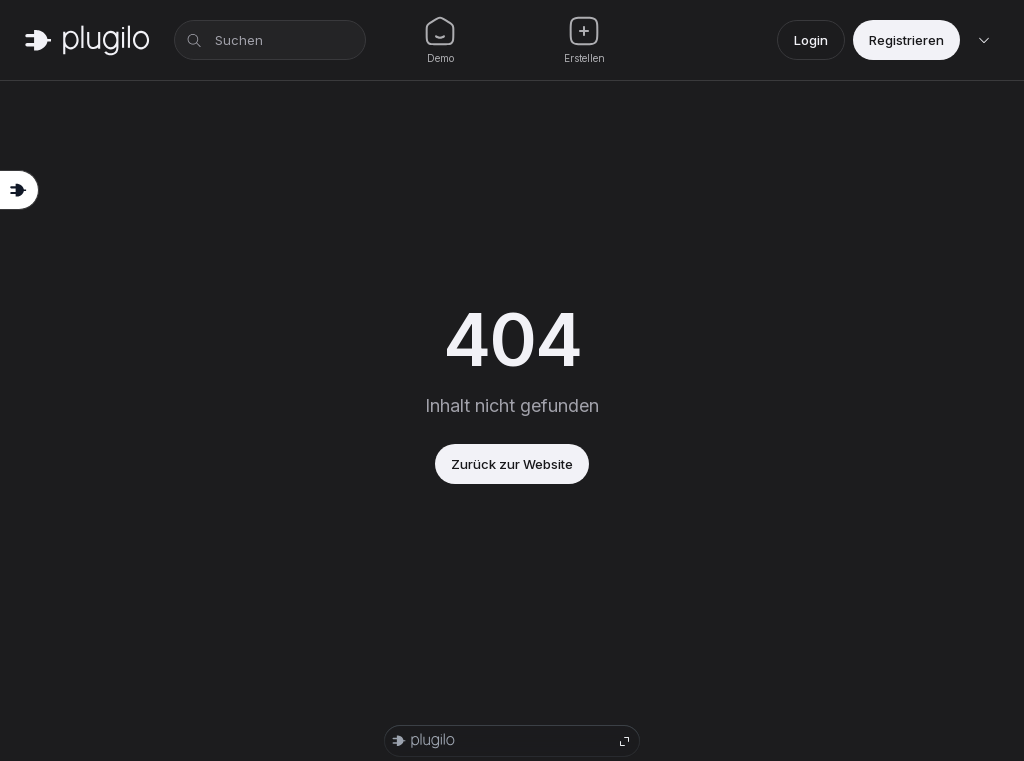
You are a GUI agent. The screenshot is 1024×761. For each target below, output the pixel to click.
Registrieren (906, 40)
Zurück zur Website (512, 464)
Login (811, 40)
